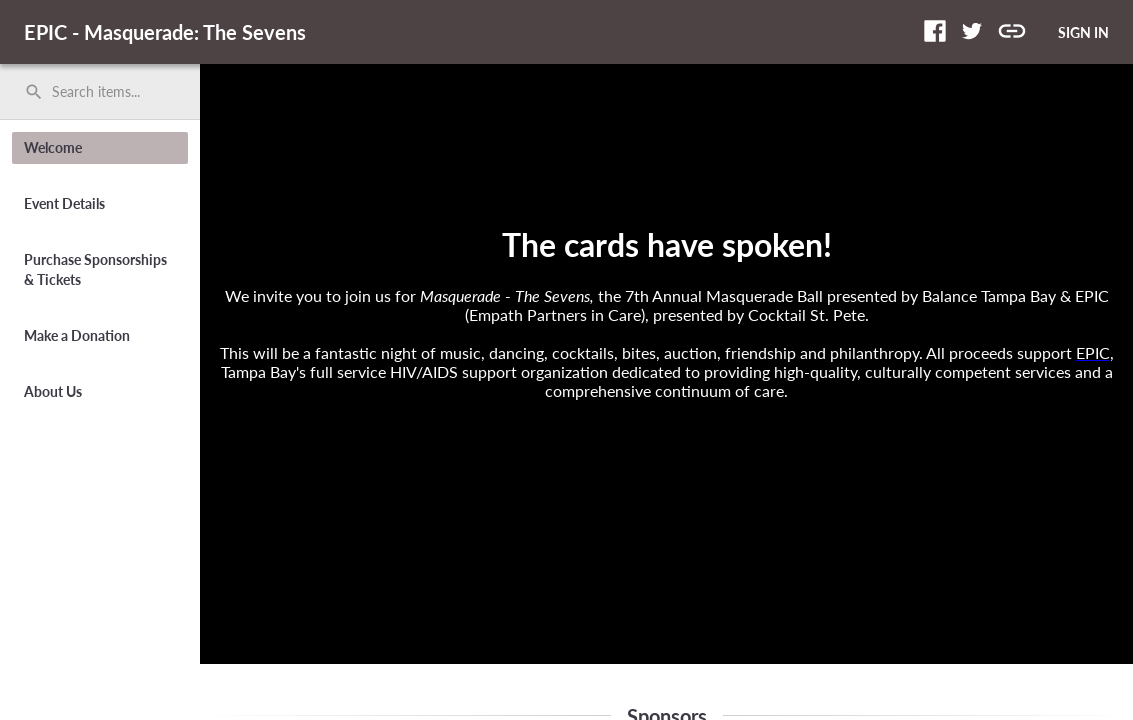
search (34, 92)
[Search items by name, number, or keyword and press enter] (107, 92)
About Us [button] (53, 391)
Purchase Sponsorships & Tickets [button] (95, 269)
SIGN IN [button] (1083, 32)
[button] (935, 31)
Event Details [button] (64, 203)
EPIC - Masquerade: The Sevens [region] (165, 32)
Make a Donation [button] (77, 335)
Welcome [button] (53, 147)
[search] (100, 92)
